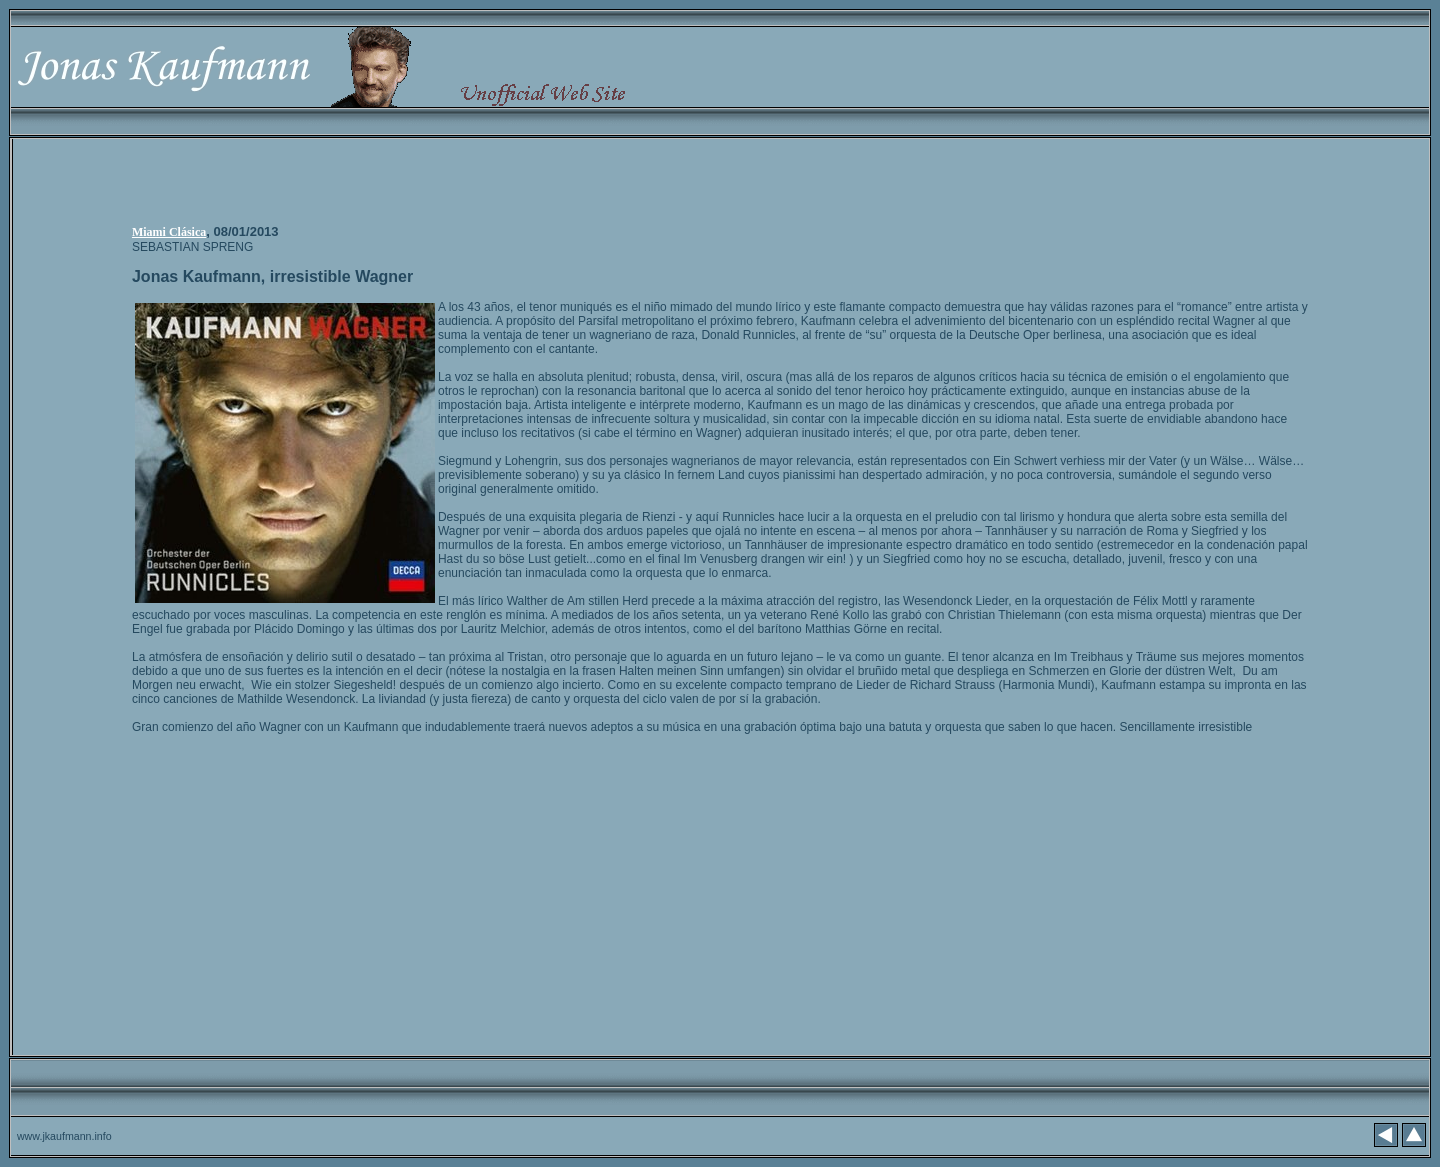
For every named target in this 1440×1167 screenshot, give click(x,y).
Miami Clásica (169, 232)
